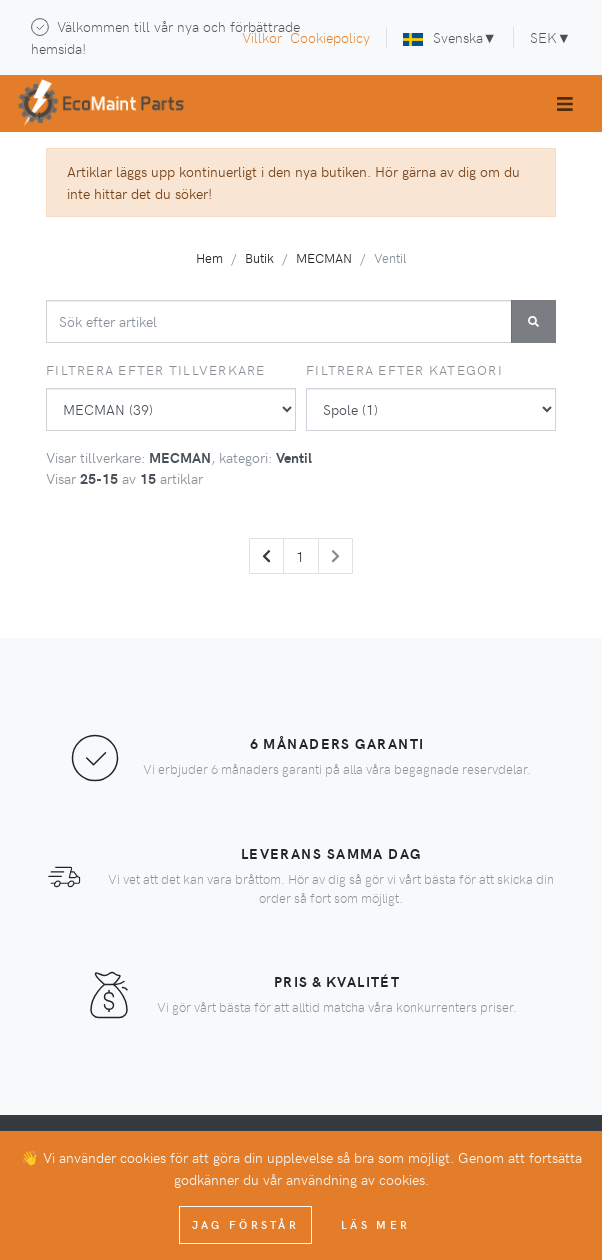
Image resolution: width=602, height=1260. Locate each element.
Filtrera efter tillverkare (156, 369)
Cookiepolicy (330, 37)
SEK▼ (550, 37)
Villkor (262, 37)
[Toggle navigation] (565, 103)
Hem (209, 257)
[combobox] (279, 321)
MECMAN (324, 257)
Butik (259, 257)
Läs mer (375, 1224)
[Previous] (266, 556)
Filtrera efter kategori (404, 369)
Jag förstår (245, 1224)
